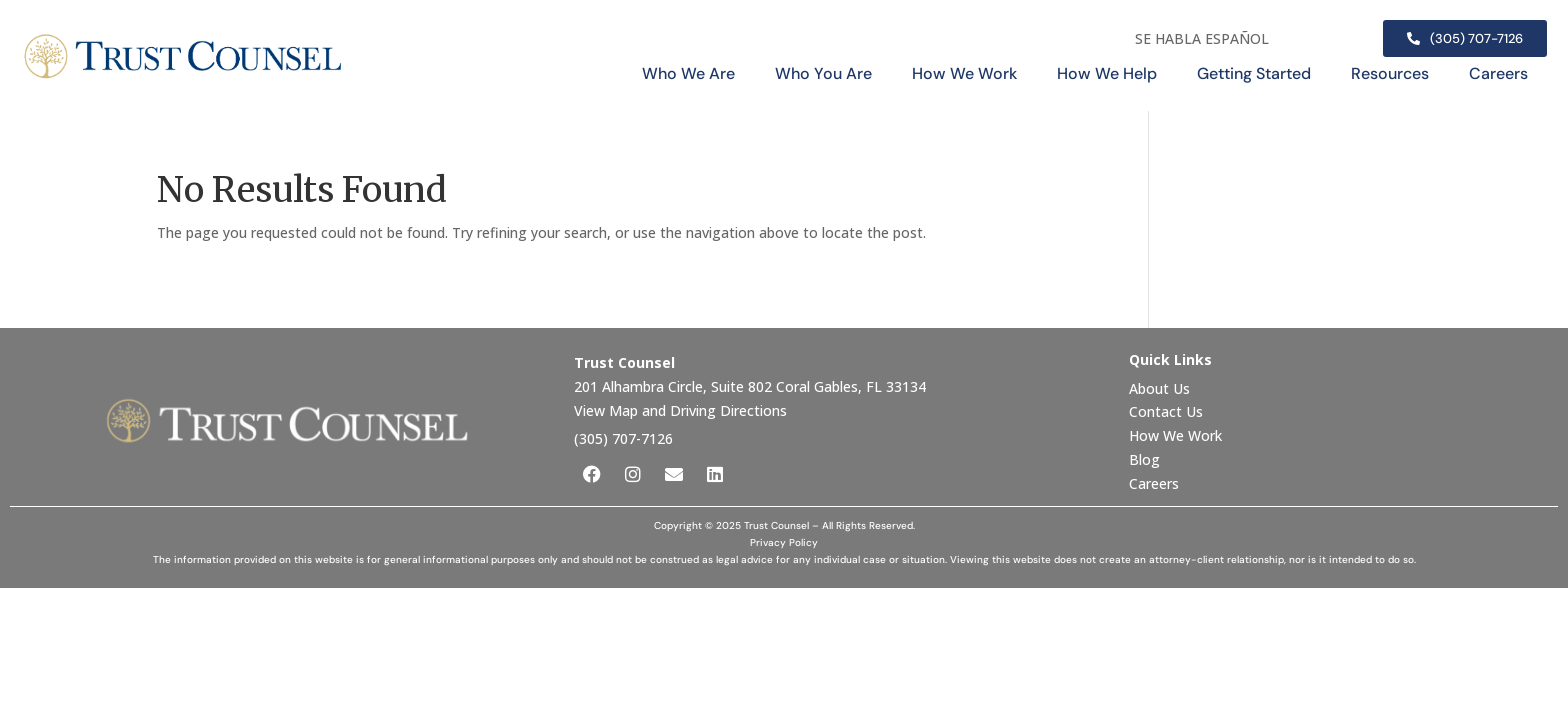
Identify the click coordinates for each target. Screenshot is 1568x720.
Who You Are (823, 73)
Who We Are (688, 73)
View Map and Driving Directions (680, 410)
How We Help (1107, 73)
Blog (1144, 459)
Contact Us (1168, 411)
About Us (1161, 388)
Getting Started (1254, 73)
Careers (1498, 73)
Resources (1390, 73)
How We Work (964, 73)
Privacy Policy (784, 542)
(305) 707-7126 (623, 438)
